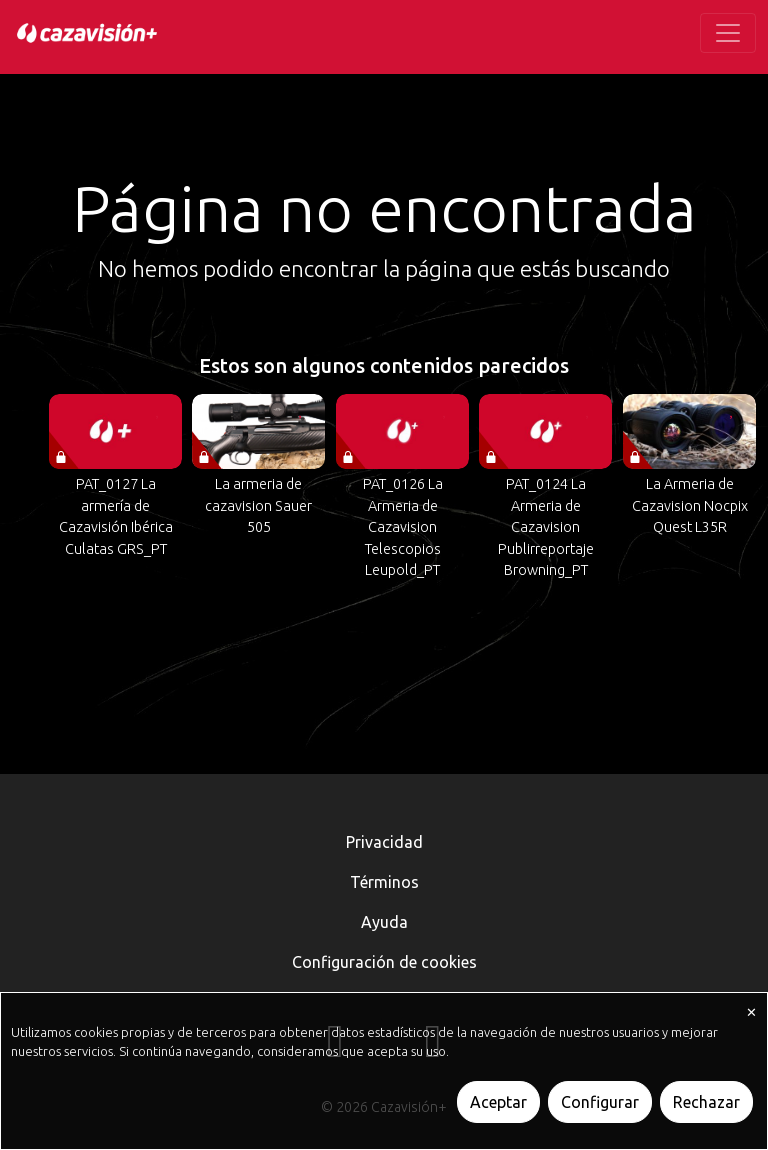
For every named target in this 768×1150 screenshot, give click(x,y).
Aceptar (498, 1102)
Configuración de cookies (384, 962)
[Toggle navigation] (728, 33)
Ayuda (384, 922)
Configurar (600, 1102)
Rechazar (706, 1102)
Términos (384, 882)
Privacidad (384, 842)
